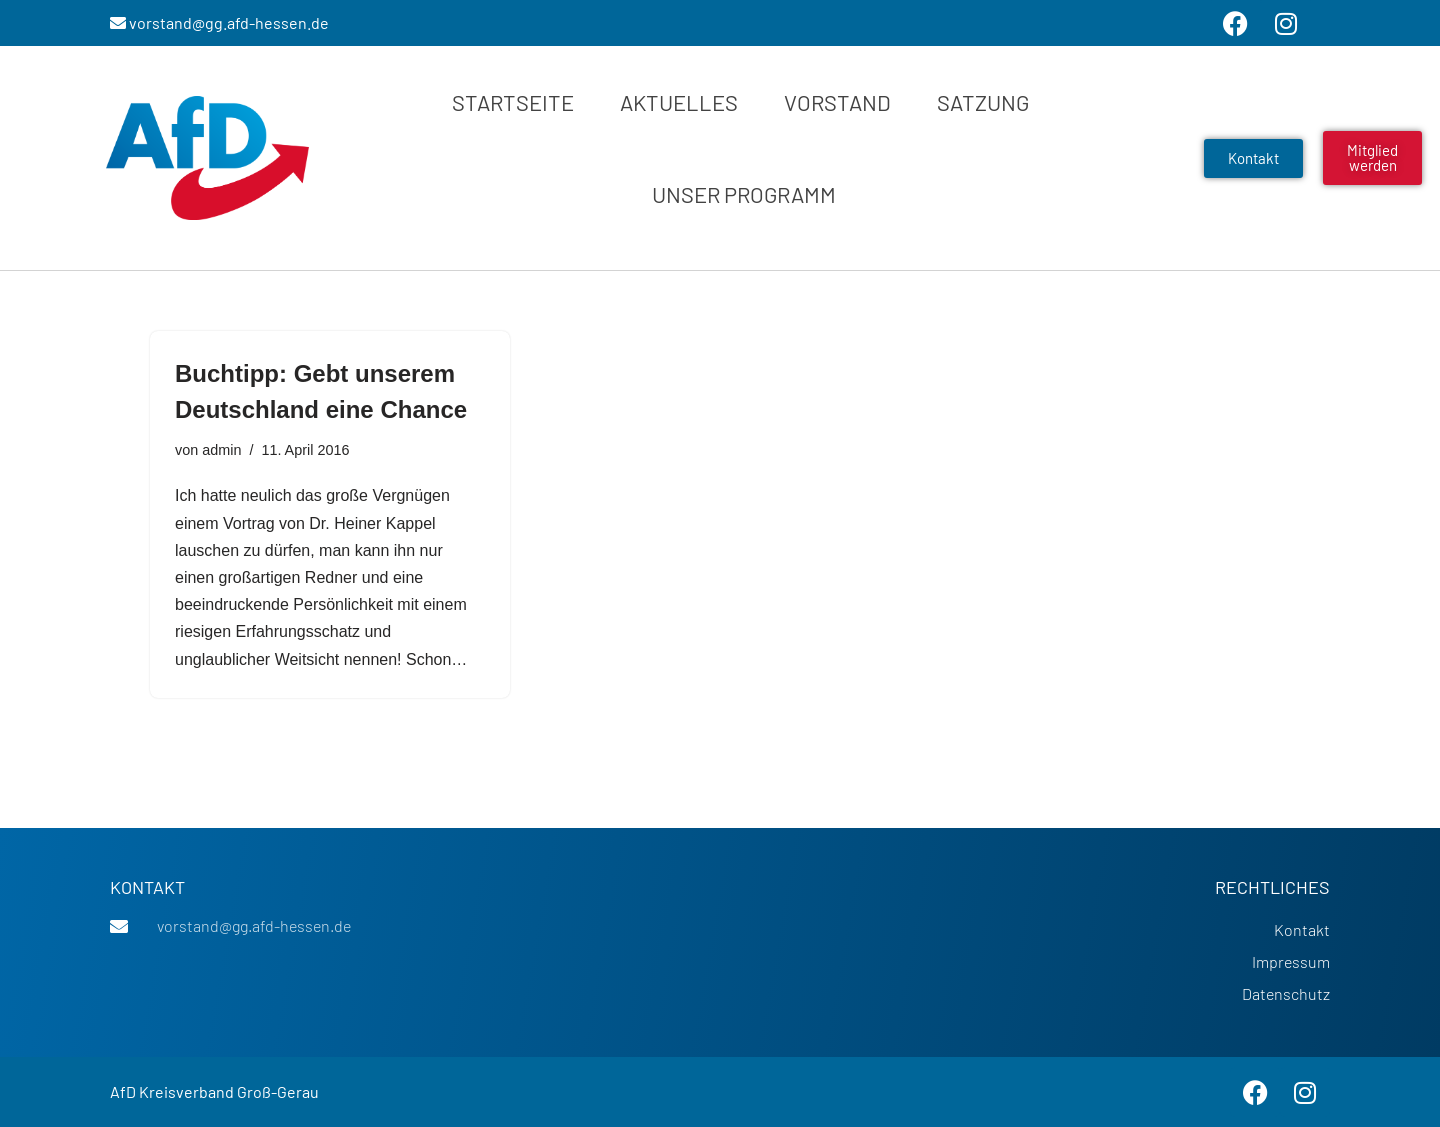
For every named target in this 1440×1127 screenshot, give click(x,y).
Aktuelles (679, 102)
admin (221, 450)
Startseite (513, 102)
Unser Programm (744, 194)
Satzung (983, 102)
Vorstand (837, 102)
